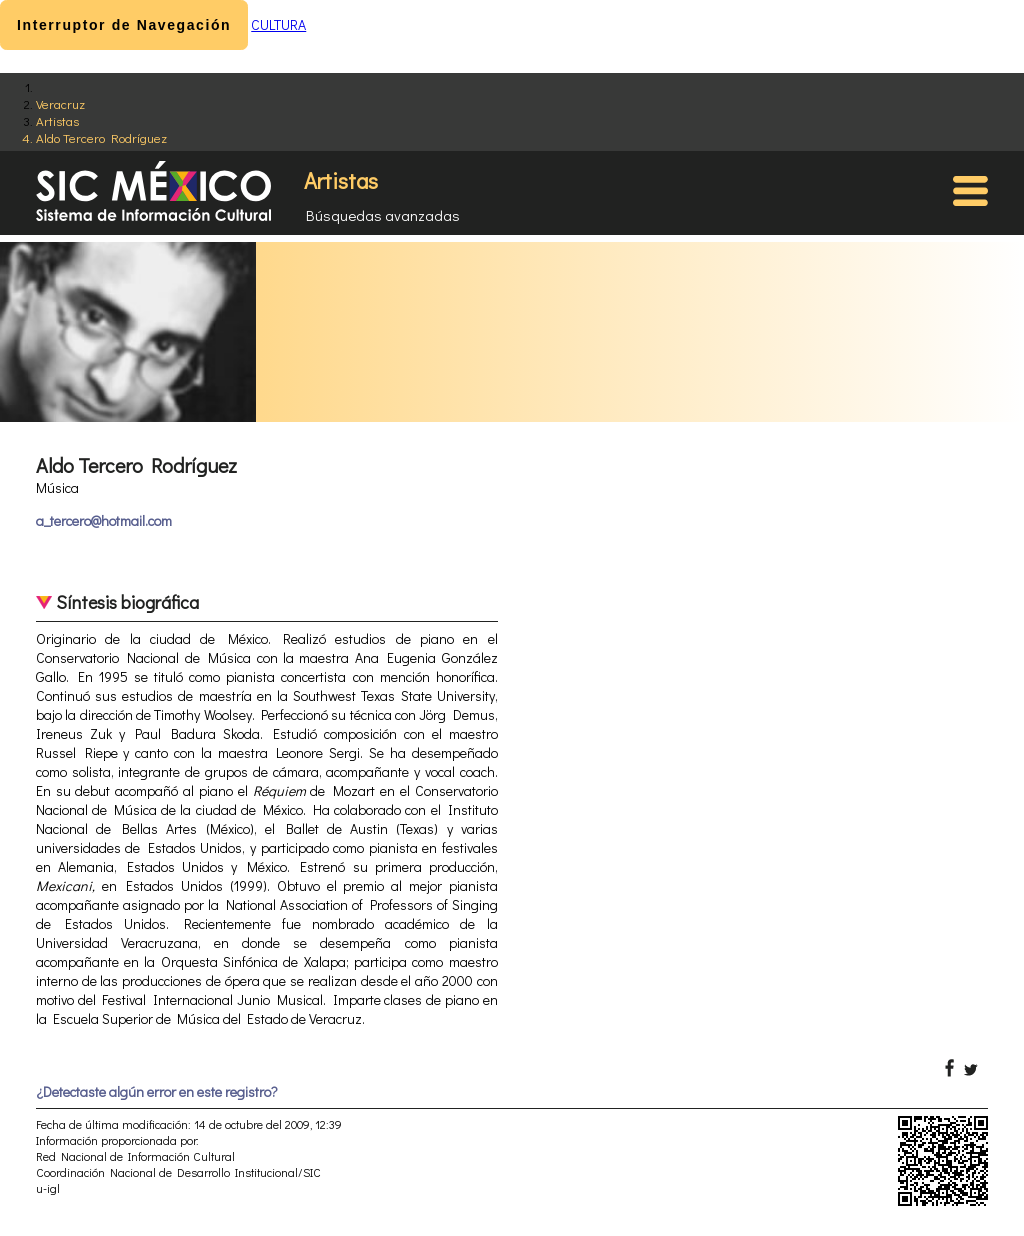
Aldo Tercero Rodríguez (101, 137)
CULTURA (278, 24)
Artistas (57, 120)
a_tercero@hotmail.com (104, 520)
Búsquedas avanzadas (383, 215)
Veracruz (60, 103)
